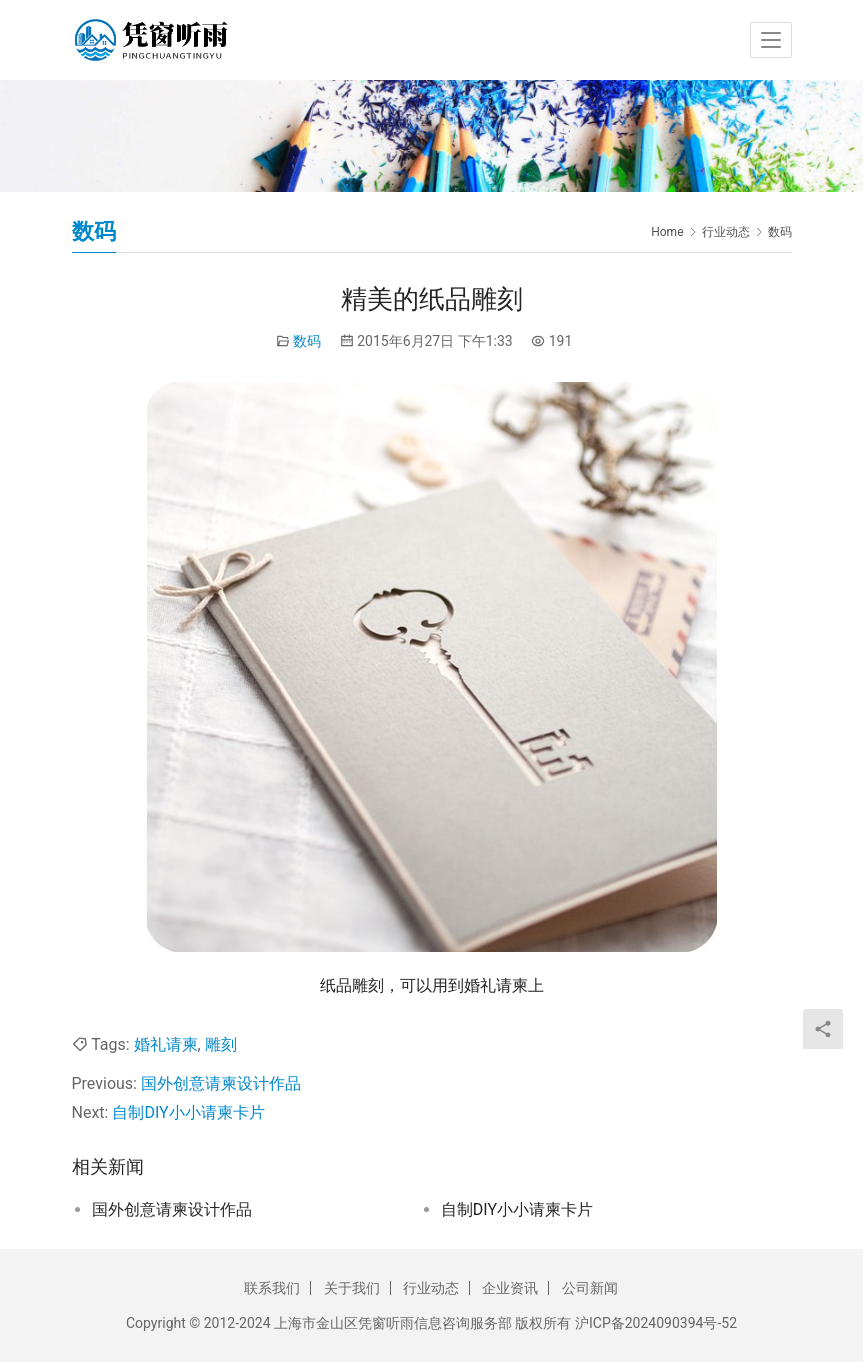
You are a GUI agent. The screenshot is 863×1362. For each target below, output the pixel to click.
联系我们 (272, 1288)
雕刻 (221, 1044)
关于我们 (352, 1288)
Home (667, 232)
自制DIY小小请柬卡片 (188, 1112)
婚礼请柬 (166, 1044)
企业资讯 (510, 1288)
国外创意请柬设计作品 (221, 1083)
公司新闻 (590, 1288)
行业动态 (431, 1288)
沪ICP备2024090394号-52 (656, 1323)
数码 (307, 341)
